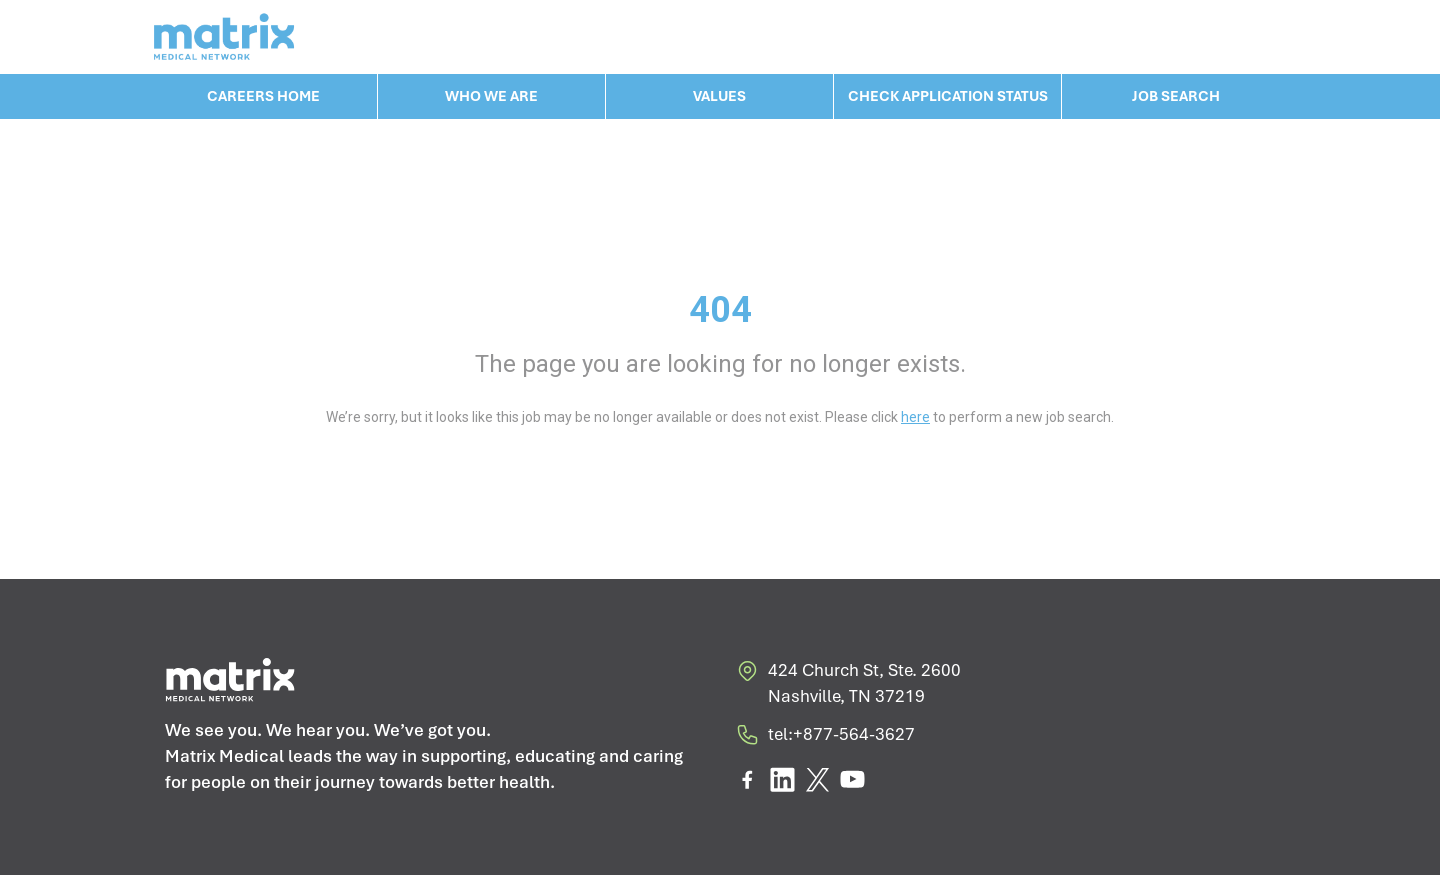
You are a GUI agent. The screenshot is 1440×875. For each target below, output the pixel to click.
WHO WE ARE (491, 96)
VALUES (719, 96)
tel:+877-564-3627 (825, 738)
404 (720, 310)
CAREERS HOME (263, 96)
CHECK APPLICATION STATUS (948, 96)
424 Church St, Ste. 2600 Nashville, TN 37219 (848, 683)
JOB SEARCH (1176, 96)
